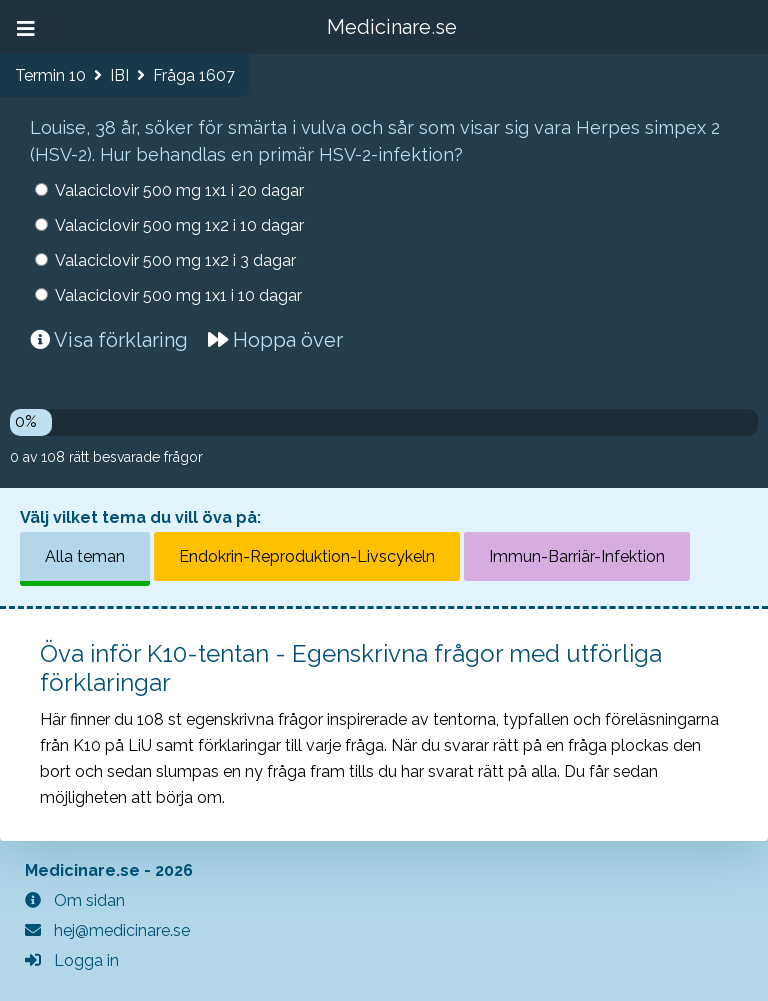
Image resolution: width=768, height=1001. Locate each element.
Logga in (72, 960)
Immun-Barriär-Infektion (577, 556)
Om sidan (75, 900)
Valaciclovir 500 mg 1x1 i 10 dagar (178, 295)
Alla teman (85, 556)
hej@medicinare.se (107, 930)
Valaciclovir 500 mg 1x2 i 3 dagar (175, 260)
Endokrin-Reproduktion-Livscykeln (307, 556)
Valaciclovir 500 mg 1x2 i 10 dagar (179, 225)
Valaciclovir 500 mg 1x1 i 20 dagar (179, 190)
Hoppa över (275, 340)
